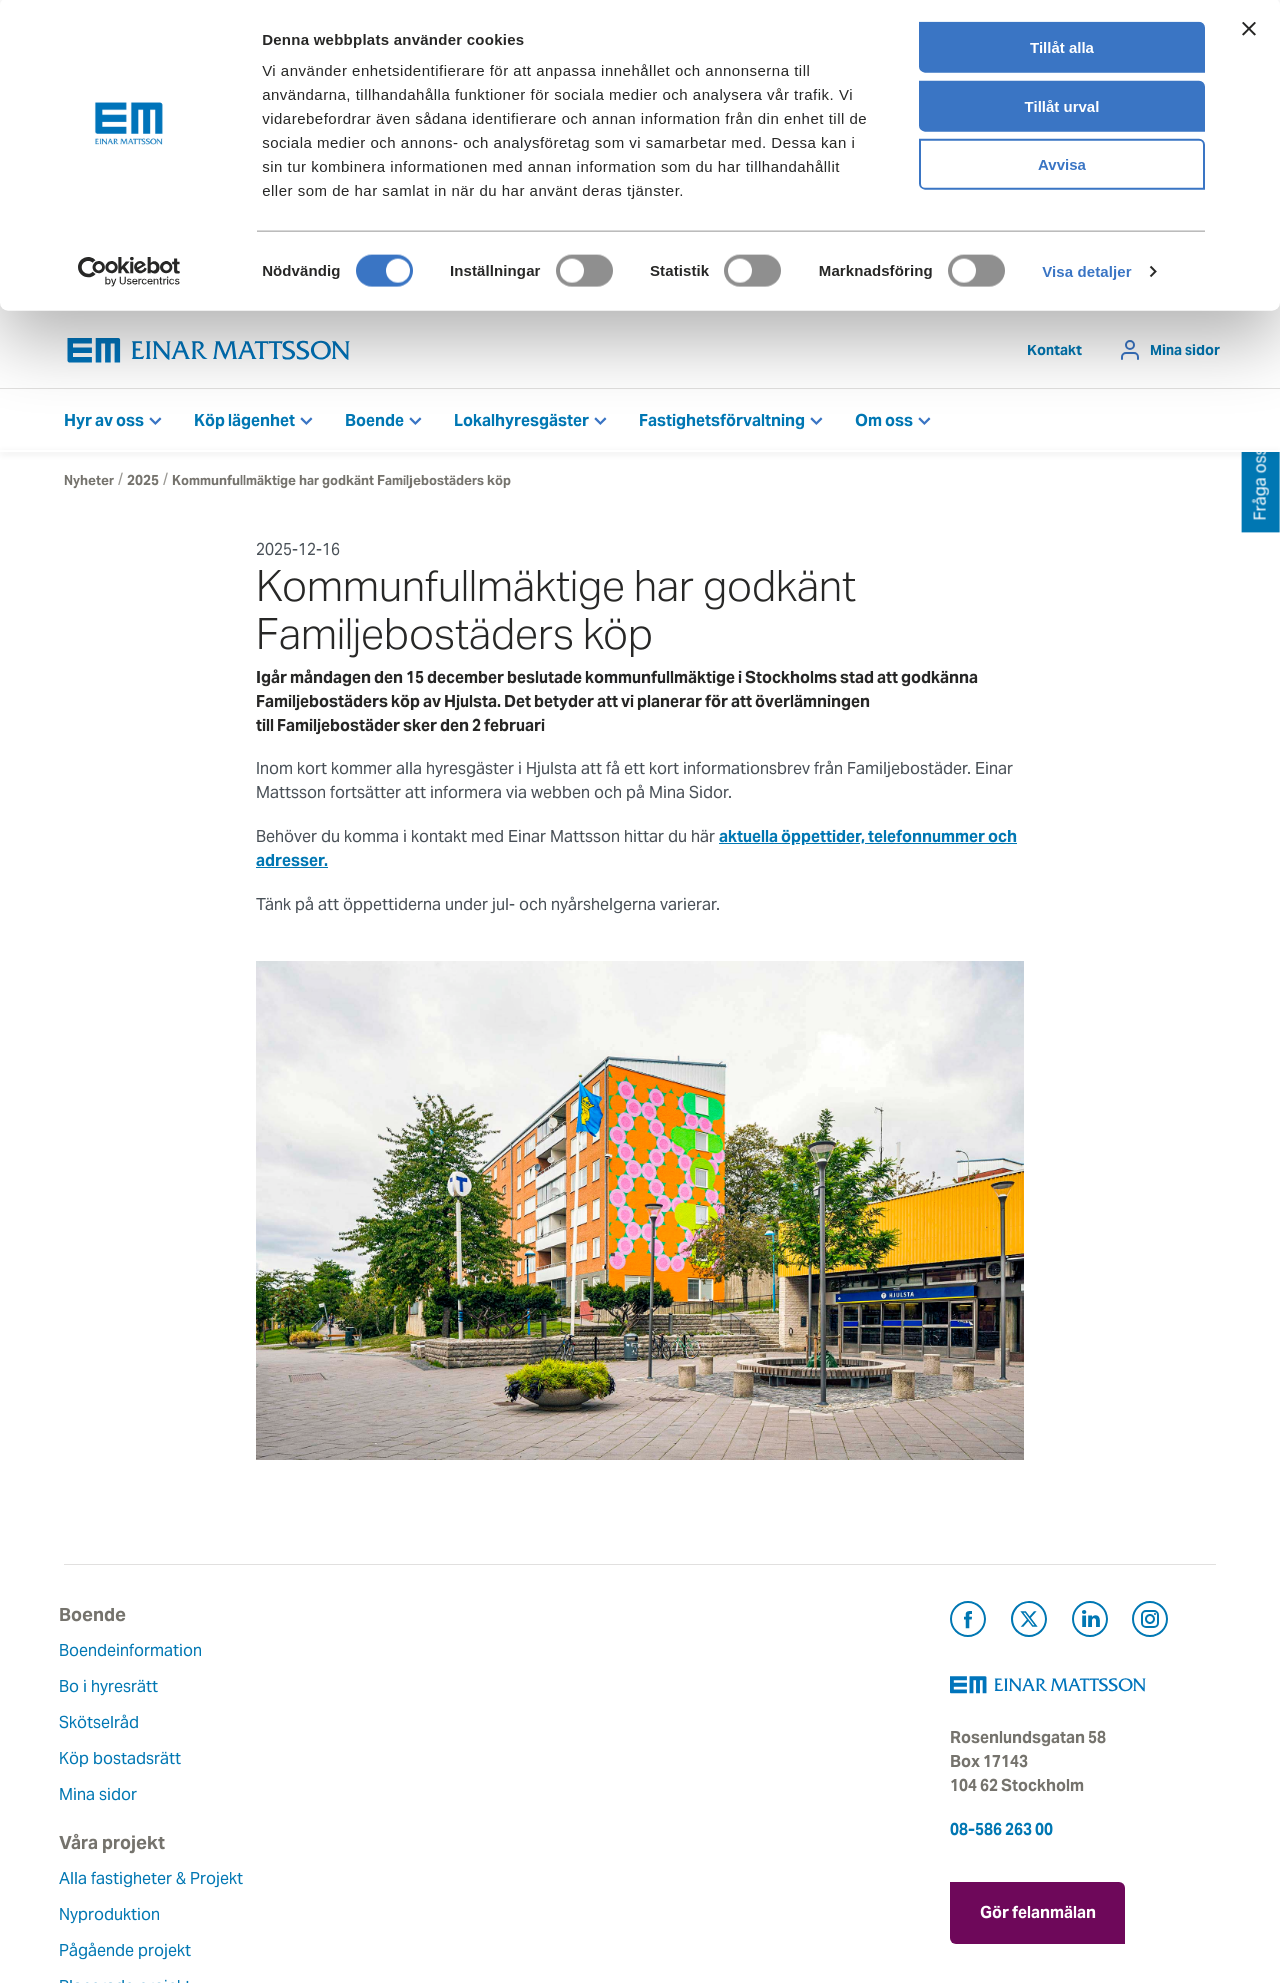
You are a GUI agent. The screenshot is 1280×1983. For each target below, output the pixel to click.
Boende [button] (374, 420)
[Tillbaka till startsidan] (209, 350)
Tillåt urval (1062, 108)
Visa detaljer (1086, 273)
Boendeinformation (135, 1650)
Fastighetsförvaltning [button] (722, 420)
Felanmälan (697, 1686)
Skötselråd (104, 1722)
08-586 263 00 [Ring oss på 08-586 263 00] (1001, 1829)
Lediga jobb (502, 1794)
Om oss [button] (884, 420)
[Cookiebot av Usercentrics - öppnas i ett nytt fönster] (129, 274)
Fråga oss (691, 1722)
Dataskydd (497, 1866)
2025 (143, 480)
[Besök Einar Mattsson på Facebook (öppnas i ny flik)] (968, 1622)
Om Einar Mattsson (529, 1650)
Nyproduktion (311, 1710)
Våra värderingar (520, 1686)
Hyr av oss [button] (104, 420)
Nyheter (89, 480)
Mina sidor (1185, 350)
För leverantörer (715, 1794)
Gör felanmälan (1038, 1907)
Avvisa (1062, 166)
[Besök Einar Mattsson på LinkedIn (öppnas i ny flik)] (1090, 1622)
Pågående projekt (327, 1746)
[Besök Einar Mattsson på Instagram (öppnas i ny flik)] (1150, 1622)
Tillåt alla (1062, 49)
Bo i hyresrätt (113, 1686)
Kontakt (1054, 350)
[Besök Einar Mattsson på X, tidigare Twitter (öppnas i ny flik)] (1029, 1622)
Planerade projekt (327, 1782)
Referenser (301, 1818)
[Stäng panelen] (1249, 31)
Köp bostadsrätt (125, 1758)
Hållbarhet (496, 1758)
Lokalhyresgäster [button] (521, 420)
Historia (487, 1722)
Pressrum (690, 1758)
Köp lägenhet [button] (244, 420)
